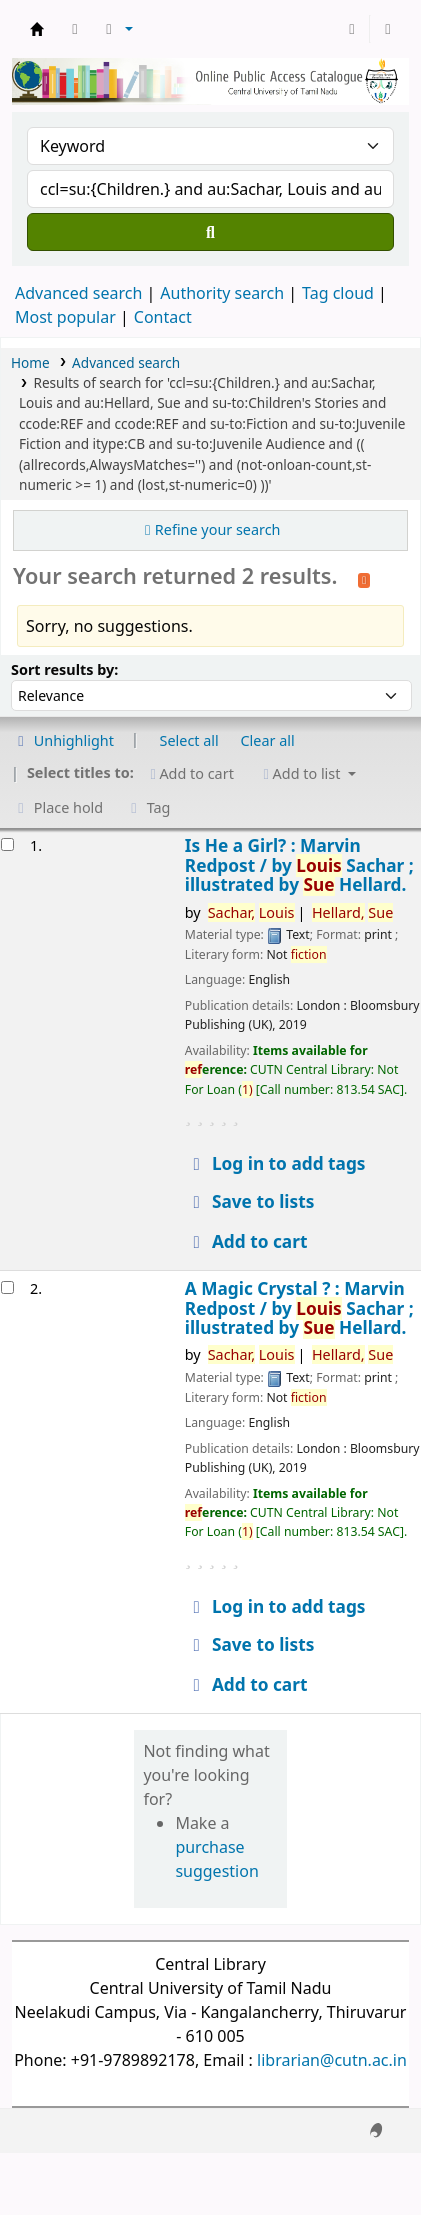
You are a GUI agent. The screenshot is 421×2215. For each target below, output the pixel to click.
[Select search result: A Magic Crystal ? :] (7, 1287)
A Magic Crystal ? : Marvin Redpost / (299, 1308)
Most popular (65, 317)
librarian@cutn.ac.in (332, 2060)
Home (30, 362)
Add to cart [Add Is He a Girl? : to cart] (247, 1241)
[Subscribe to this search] (364, 578)
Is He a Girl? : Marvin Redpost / (299, 865)
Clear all (268, 740)
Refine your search (218, 529)
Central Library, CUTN (37, 29)
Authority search (222, 293)
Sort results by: (64, 669)
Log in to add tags (276, 1163)
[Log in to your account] (352, 29)
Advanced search (78, 293)
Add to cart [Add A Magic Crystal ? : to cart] (247, 1684)
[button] (75, 29)
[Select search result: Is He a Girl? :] (7, 844)
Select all (189, 740)
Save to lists (250, 1201)
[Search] (210, 232)
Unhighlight (63, 740)
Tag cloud (338, 293)
